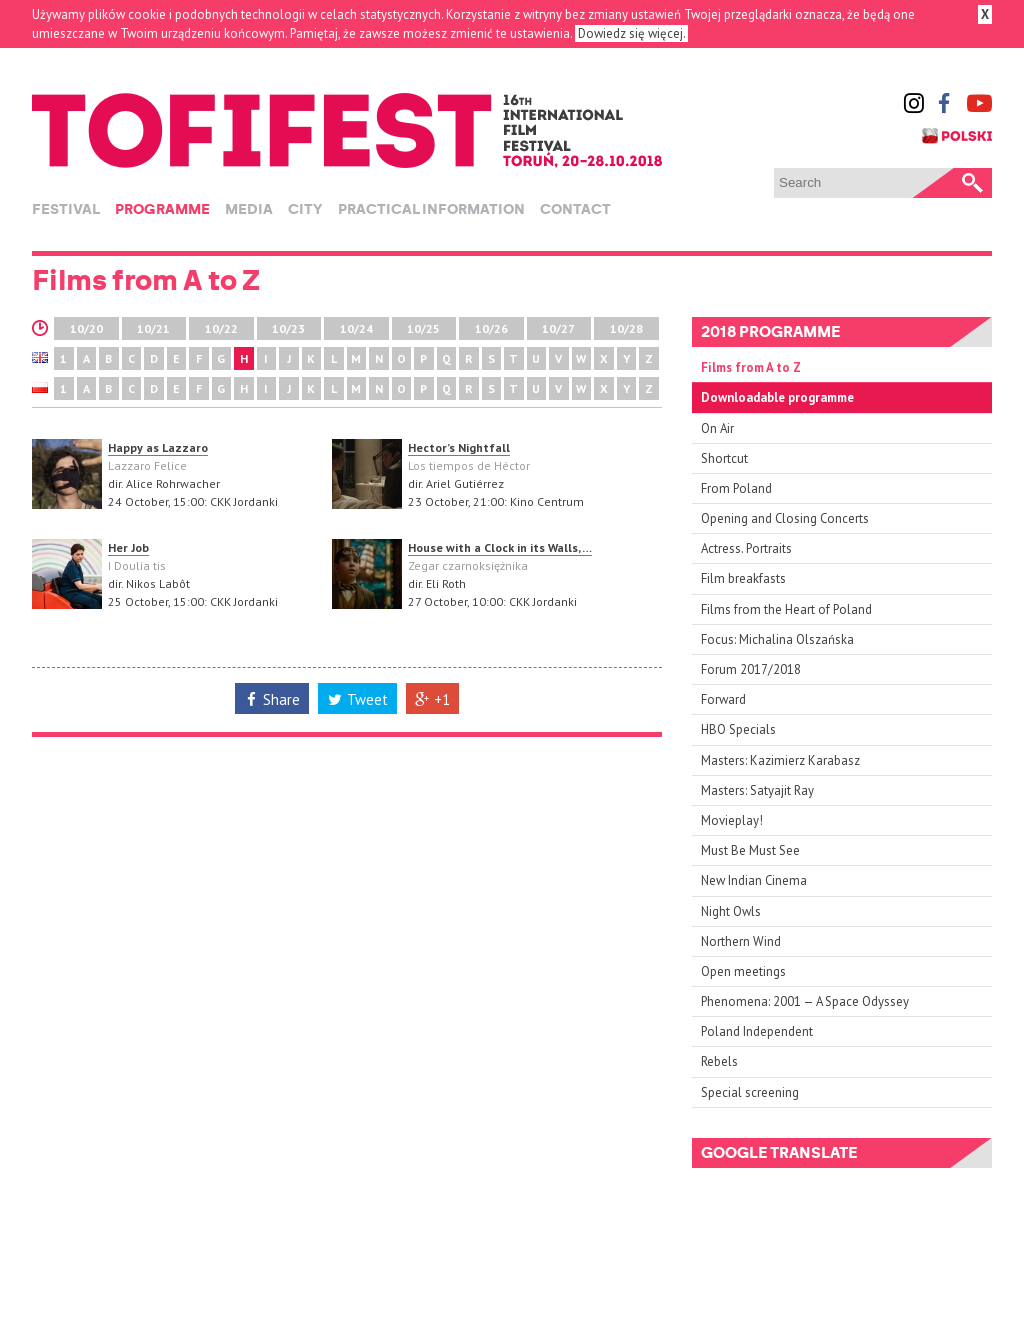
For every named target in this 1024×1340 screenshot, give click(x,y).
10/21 (153, 328)
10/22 (221, 328)
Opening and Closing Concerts (785, 518)
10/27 (558, 328)
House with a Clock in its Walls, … (500, 547)
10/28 (626, 328)
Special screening (750, 1092)
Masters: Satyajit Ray (757, 790)
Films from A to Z (751, 367)
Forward (723, 699)
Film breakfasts (743, 578)
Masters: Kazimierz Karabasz (780, 760)
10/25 (423, 328)
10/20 (86, 328)
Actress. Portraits (746, 548)
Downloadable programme (777, 397)
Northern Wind (741, 941)
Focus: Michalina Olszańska (777, 639)
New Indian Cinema (754, 880)
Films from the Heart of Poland (786, 609)
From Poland (736, 488)
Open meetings (743, 971)
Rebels (719, 1061)
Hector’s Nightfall (459, 447)
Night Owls (731, 911)
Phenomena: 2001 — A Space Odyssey (805, 1001)
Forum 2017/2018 (751, 669)
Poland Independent (757, 1031)
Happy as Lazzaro (158, 447)
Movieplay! (732, 820)
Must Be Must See (750, 850)
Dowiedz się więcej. (631, 33)
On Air (717, 428)
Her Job (128, 547)
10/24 (356, 328)
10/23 (288, 328)
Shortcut (724, 458)
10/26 (491, 328)
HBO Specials (738, 729)
